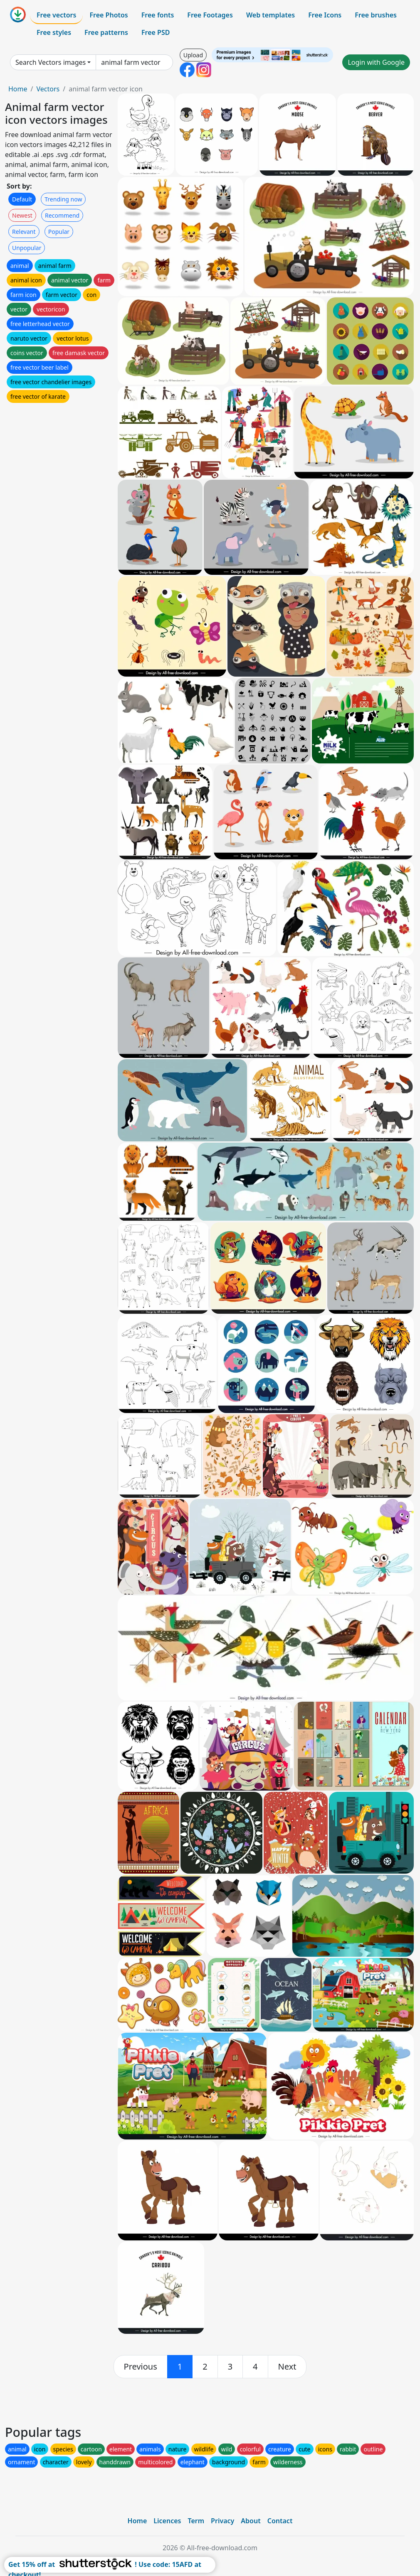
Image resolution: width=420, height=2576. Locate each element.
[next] (287, 2366)
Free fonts (157, 15)
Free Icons (324, 15)
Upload (193, 55)
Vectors (47, 88)
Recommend (62, 215)
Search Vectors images (50, 62)
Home (17, 88)
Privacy (222, 2520)
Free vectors (56, 15)
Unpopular (26, 248)
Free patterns (106, 32)
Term (196, 2520)
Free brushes (376, 15)
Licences (167, 2520)
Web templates (270, 15)
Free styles (54, 32)
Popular (58, 232)
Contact (280, 2520)
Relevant (24, 232)
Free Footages (210, 15)
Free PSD (155, 32)
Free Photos (108, 15)
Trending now (63, 199)
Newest (22, 215)
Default (22, 199)
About (250, 2520)
